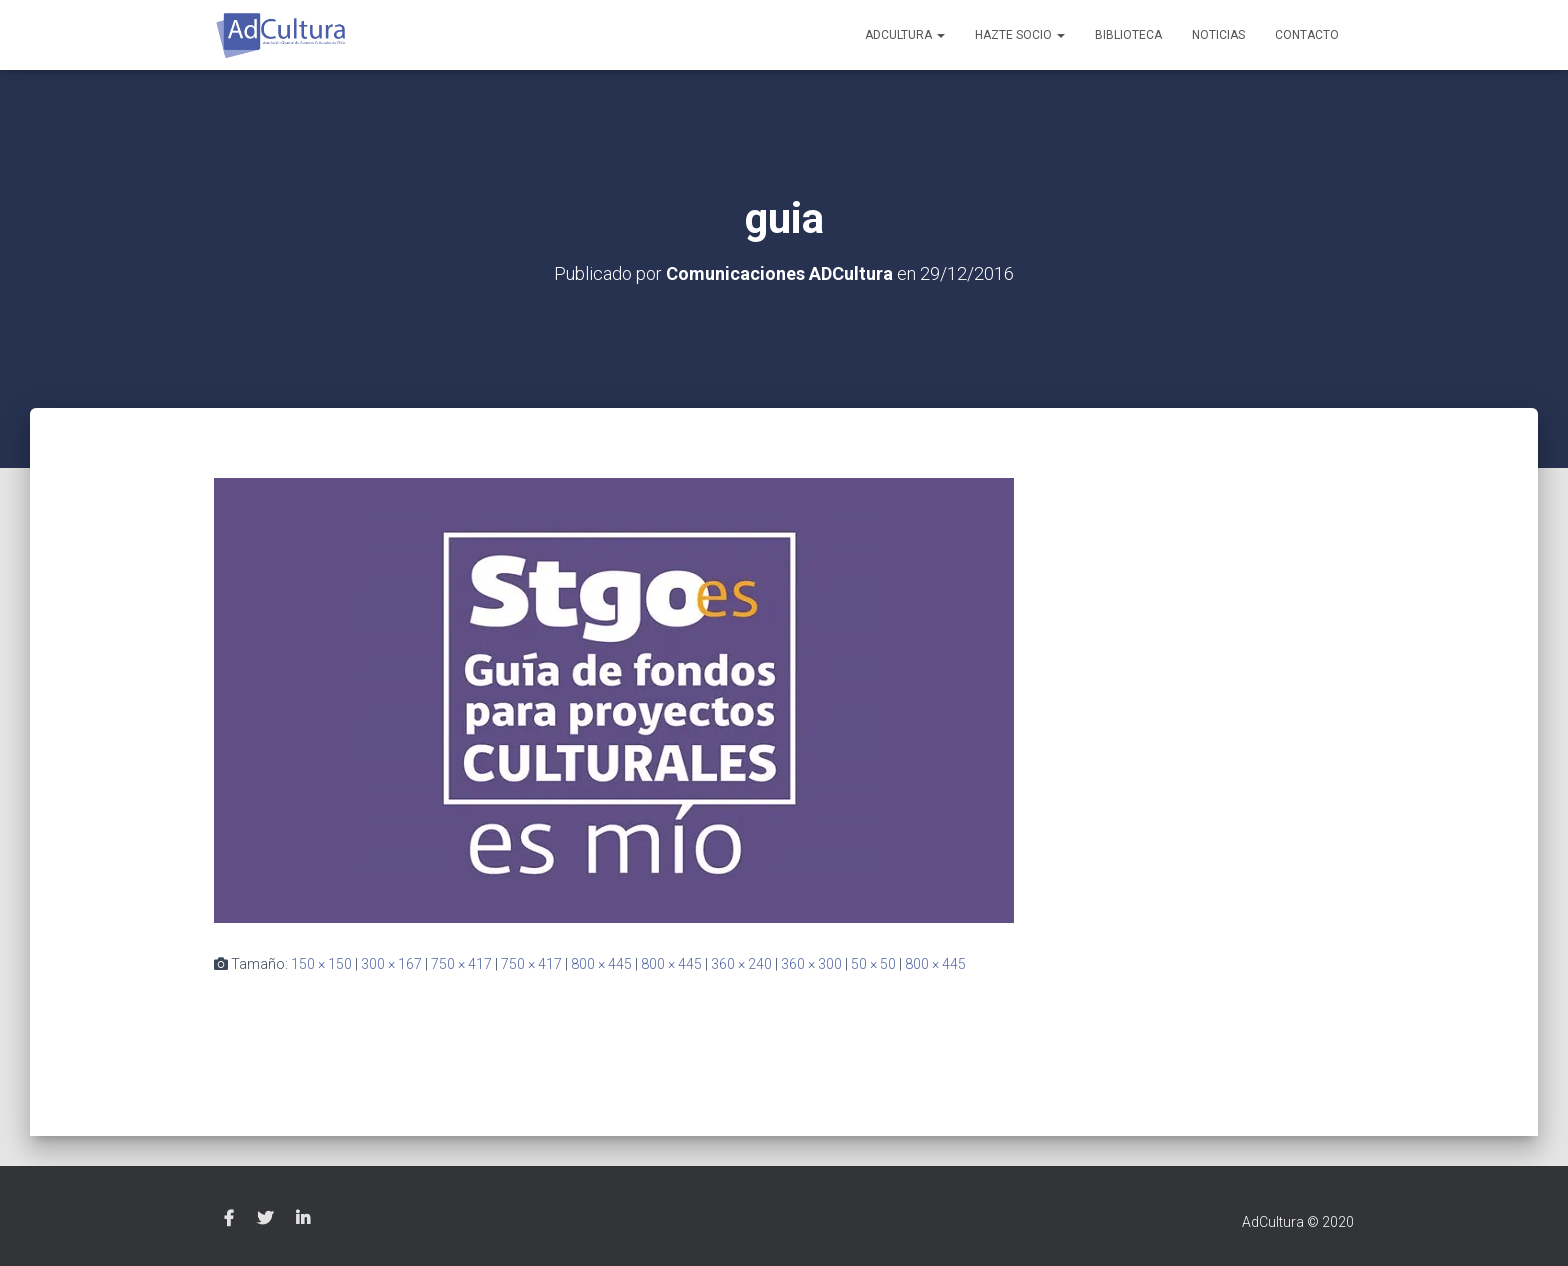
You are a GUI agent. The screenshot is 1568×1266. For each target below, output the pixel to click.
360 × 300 (811, 964)
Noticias (1218, 35)
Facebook (229, 1219)
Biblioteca (1128, 35)
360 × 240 (741, 964)
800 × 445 (601, 964)
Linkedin (303, 1219)
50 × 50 (873, 964)
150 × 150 (321, 964)
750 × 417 (461, 964)
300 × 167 (391, 964)
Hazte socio (1020, 35)
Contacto (1307, 35)
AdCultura (905, 35)
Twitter (265, 1219)
